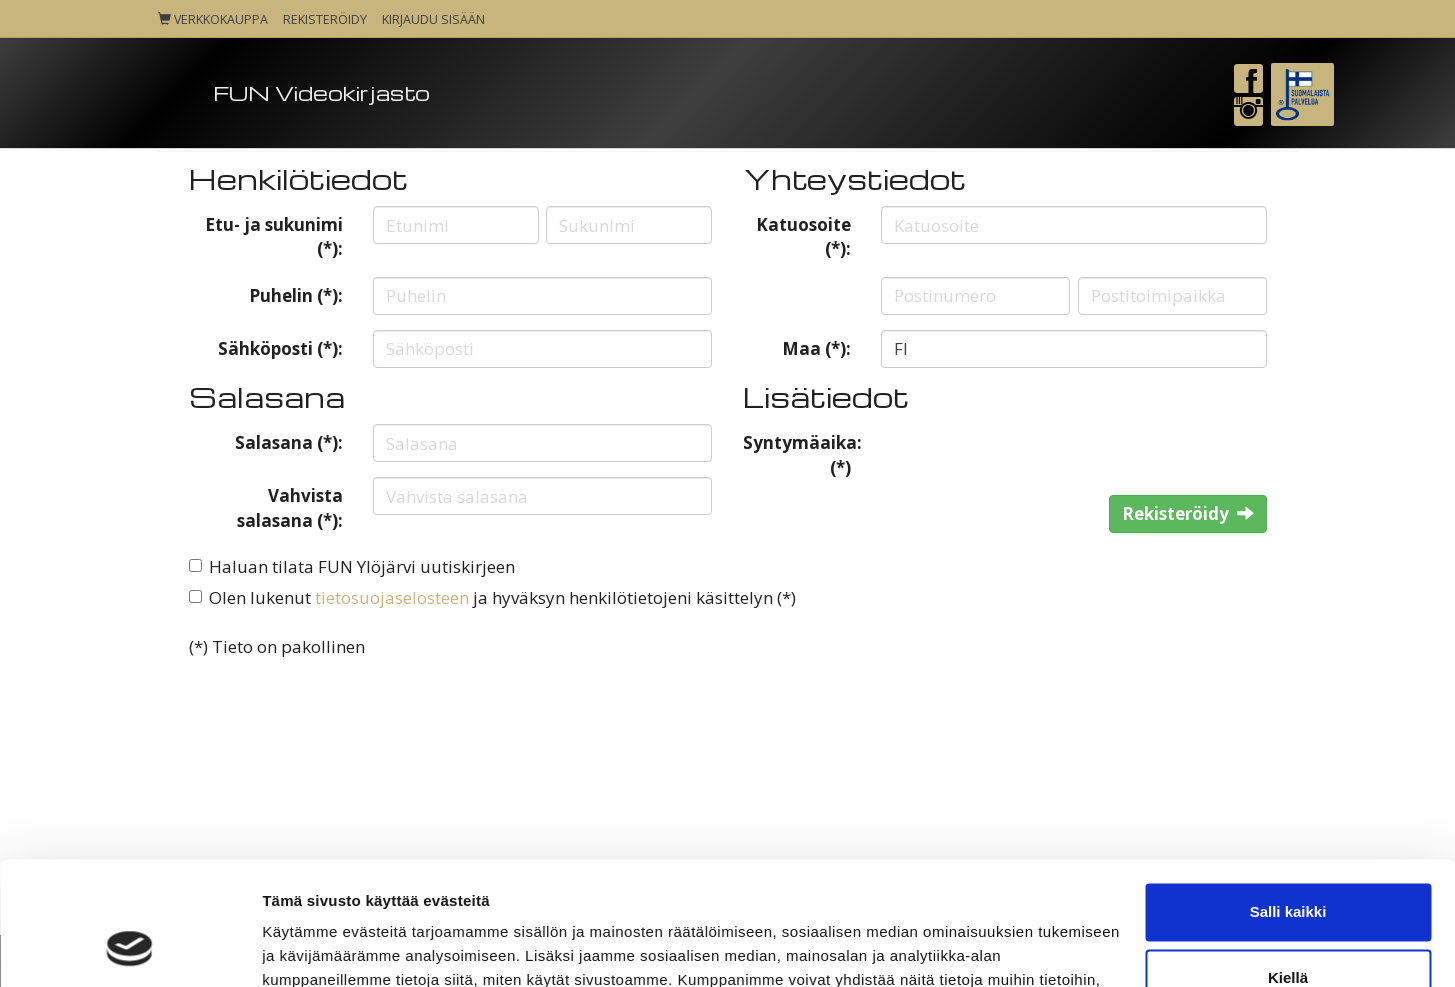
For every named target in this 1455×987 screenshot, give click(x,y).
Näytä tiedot (305, 947)
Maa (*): (816, 348)
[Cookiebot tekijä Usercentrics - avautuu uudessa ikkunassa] (129, 948)
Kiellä (1288, 865)
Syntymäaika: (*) (802, 454)
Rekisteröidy (325, 19)
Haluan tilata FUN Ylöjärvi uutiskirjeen (362, 566)
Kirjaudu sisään (433, 19)
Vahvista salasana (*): (290, 507)
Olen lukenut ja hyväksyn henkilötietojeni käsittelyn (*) (502, 597)
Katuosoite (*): (803, 236)
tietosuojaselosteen (392, 597)
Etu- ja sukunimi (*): (274, 236)
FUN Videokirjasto (321, 92)
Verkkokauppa (213, 19)
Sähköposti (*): (280, 348)
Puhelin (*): (296, 295)
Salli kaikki (1288, 800)
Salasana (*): (289, 442)
